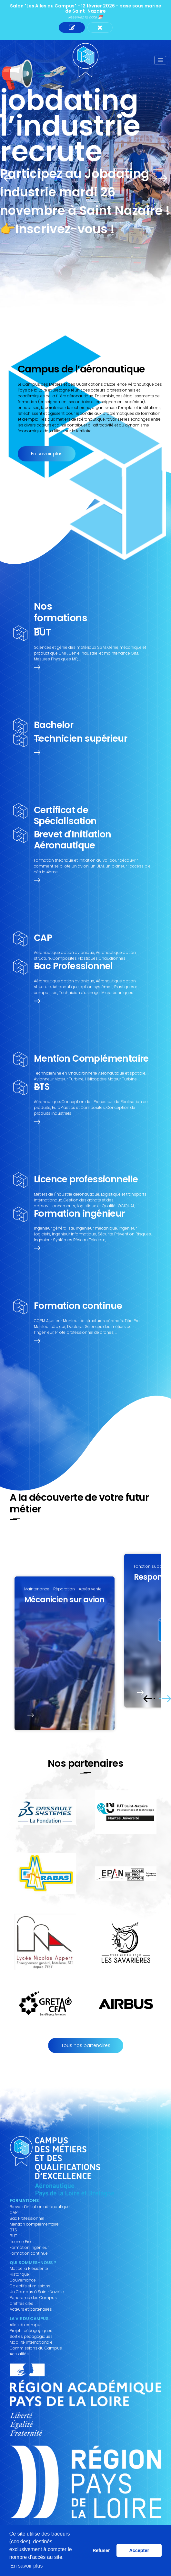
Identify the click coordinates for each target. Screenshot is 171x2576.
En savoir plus (47, 453)
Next (161, 178)
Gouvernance (23, 2280)
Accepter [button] (139, 2550)
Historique (19, 2274)
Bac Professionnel (27, 2218)
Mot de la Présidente (29, 2268)
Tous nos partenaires (85, 2045)
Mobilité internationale (31, 2342)
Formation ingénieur (29, 2247)
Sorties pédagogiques (31, 2336)
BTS (13, 2230)
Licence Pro (20, 2241)
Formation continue (29, 2253)
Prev (9, 178)
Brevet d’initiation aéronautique (40, 2207)
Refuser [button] (101, 2550)
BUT (13, 2236)
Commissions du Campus (36, 2348)
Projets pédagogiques (31, 2330)
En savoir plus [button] (26, 2566)
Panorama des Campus (33, 2297)
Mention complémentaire (34, 2224)
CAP (13, 2212)
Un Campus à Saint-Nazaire (37, 2292)
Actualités (19, 2354)
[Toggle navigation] (160, 60)
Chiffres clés (21, 2303)
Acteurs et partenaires (31, 2309)
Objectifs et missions (30, 2286)
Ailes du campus (26, 2325)
